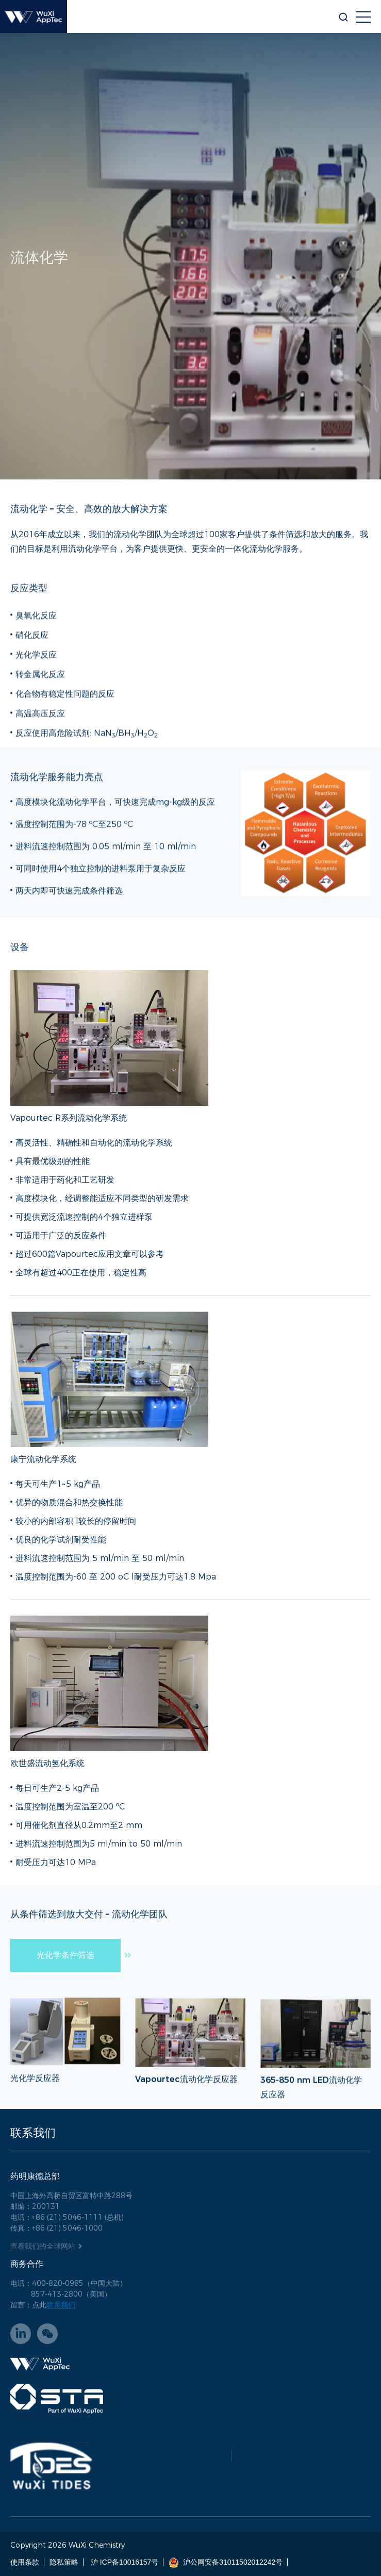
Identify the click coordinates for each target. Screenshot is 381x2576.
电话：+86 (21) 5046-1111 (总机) (67, 2217)
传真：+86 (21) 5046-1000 (56, 2228)
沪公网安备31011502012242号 (226, 2562)
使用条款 (24, 2562)
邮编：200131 (35, 2206)
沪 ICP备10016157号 (123, 2562)
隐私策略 (63, 2562)
